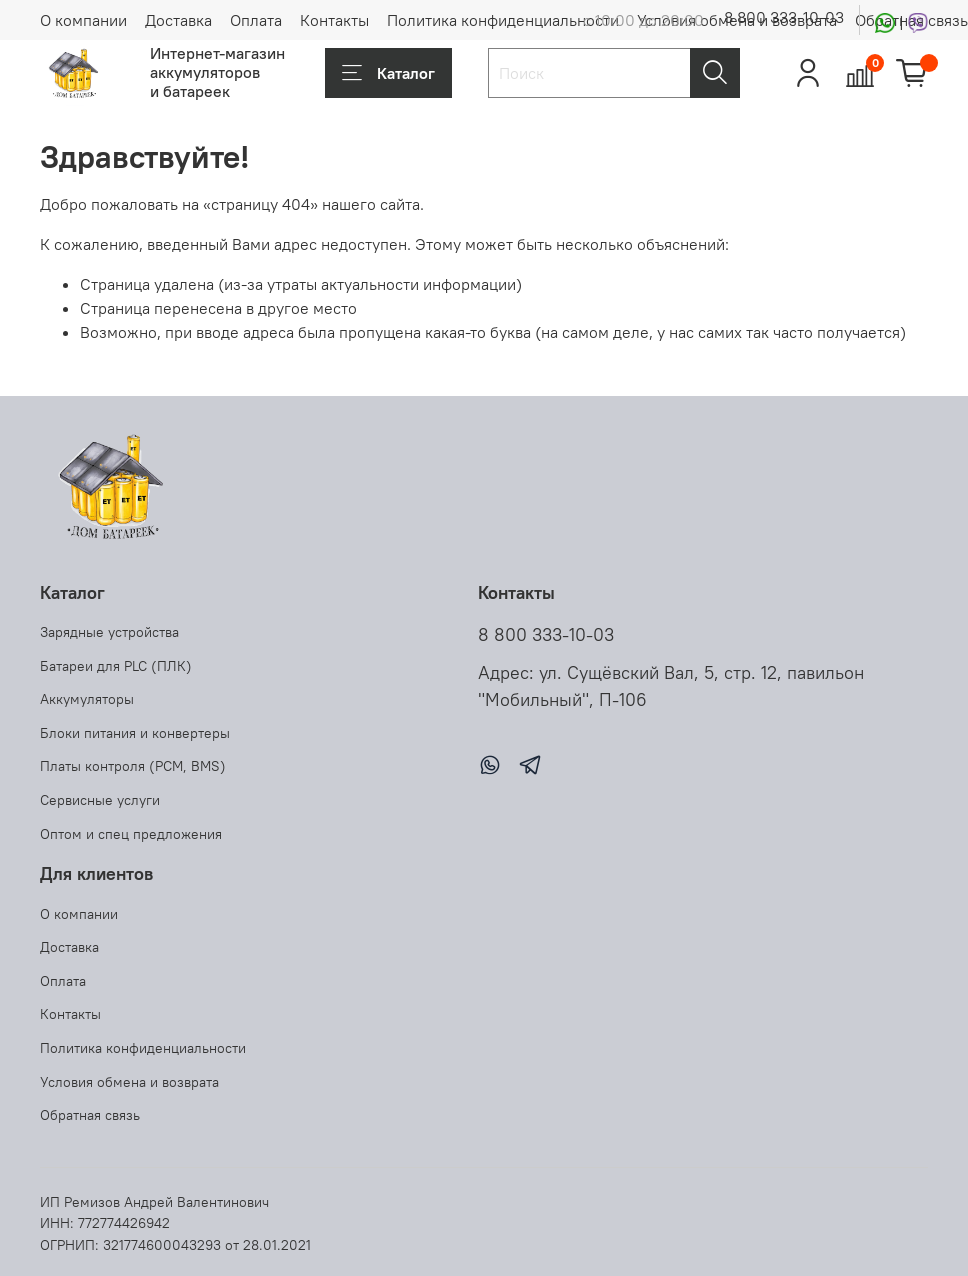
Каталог (388, 73)
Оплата (256, 20)
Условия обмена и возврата (129, 1082)
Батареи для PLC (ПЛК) (116, 666)
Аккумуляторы (87, 699)
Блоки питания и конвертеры (135, 733)
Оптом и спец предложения (131, 834)
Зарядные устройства (109, 632)
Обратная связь (90, 1115)
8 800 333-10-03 (784, 17)
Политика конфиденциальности (503, 20)
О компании (83, 20)
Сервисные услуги (100, 800)
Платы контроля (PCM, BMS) (133, 766)
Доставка (178, 20)
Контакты (334, 20)
